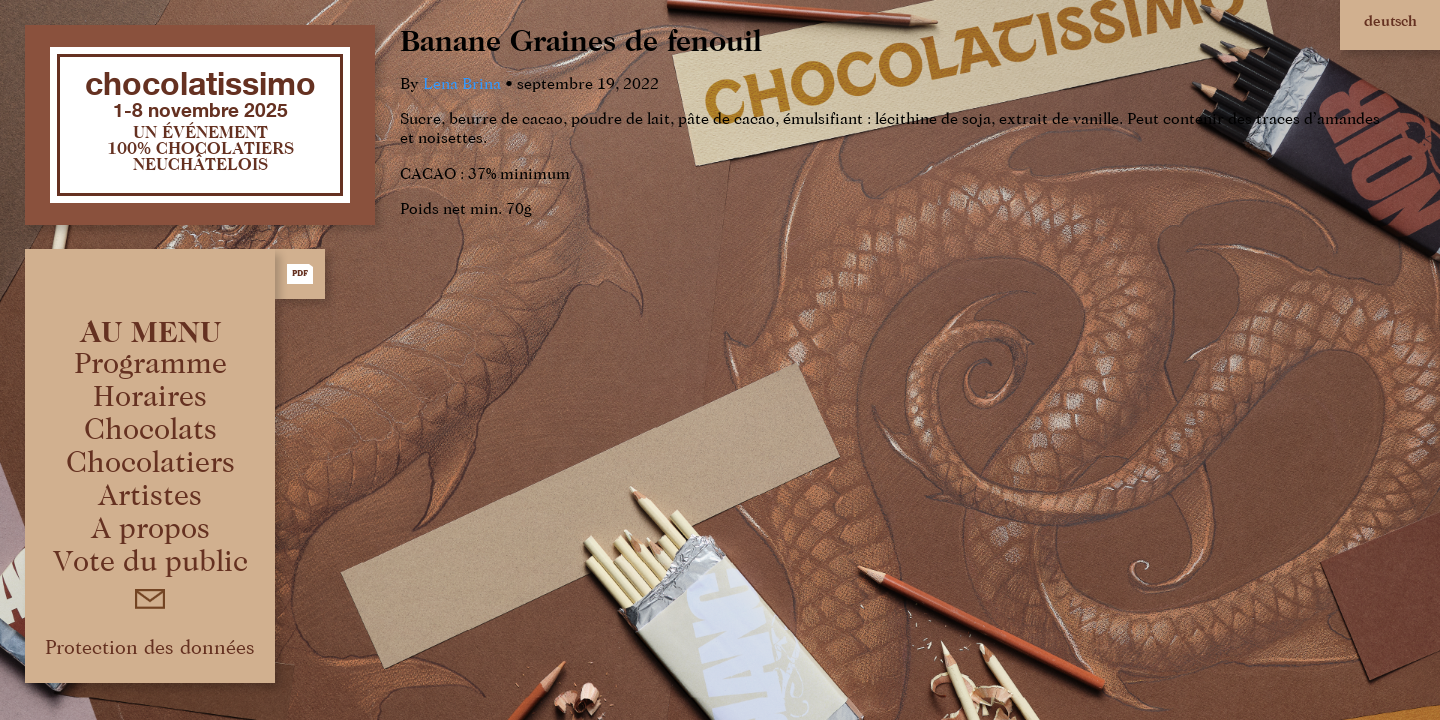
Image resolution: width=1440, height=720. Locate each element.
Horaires (150, 398)
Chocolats (150, 431)
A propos (150, 530)
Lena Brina (462, 85)
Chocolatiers (150, 464)
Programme (150, 365)
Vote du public (150, 563)
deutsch (1390, 21)
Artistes (150, 497)
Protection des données (150, 648)
